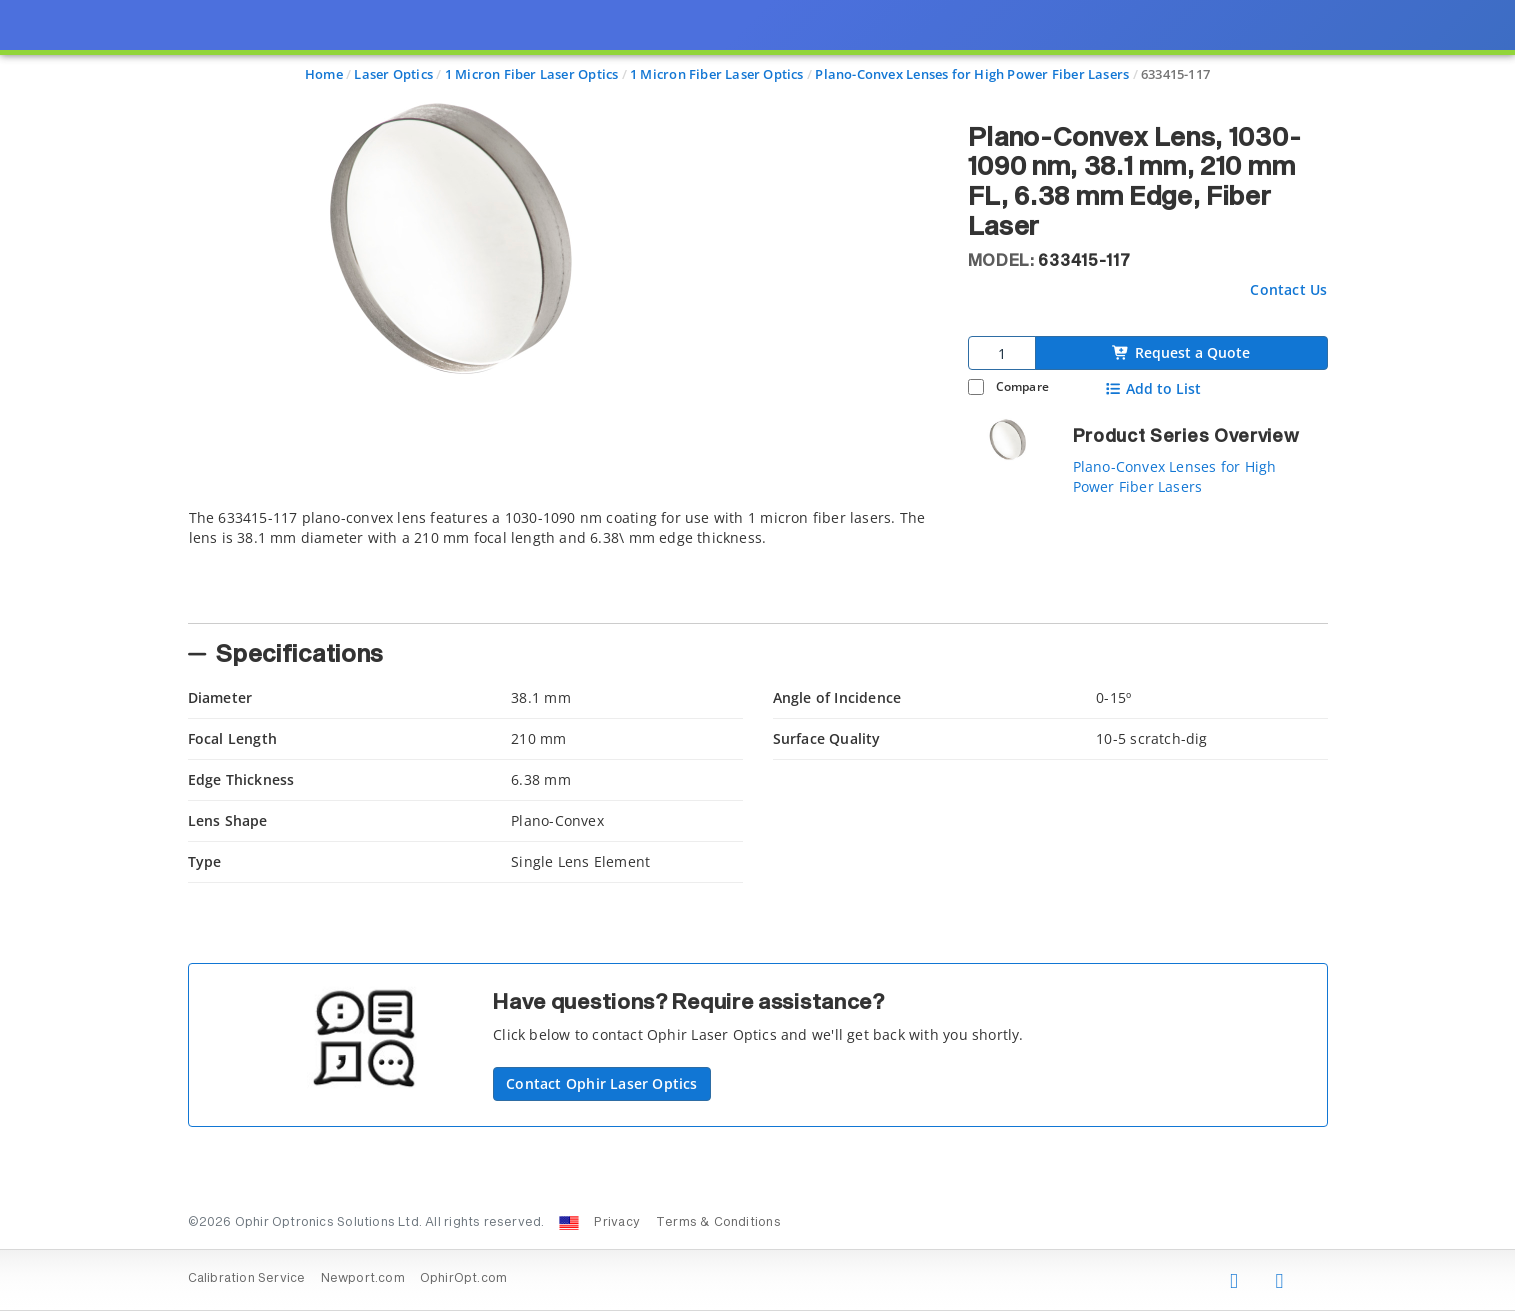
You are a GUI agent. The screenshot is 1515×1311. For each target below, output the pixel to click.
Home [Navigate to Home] (324, 74)
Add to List (1152, 389)
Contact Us (1288, 289)
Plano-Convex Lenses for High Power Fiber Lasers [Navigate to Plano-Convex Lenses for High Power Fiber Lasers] (972, 74)
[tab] (563, 560)
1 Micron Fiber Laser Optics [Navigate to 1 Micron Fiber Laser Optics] (532, 74)
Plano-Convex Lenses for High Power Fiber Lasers (1175, 476)
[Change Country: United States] (569, 1223)
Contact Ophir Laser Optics (601, 1083)
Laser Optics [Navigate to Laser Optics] (393, 74)
